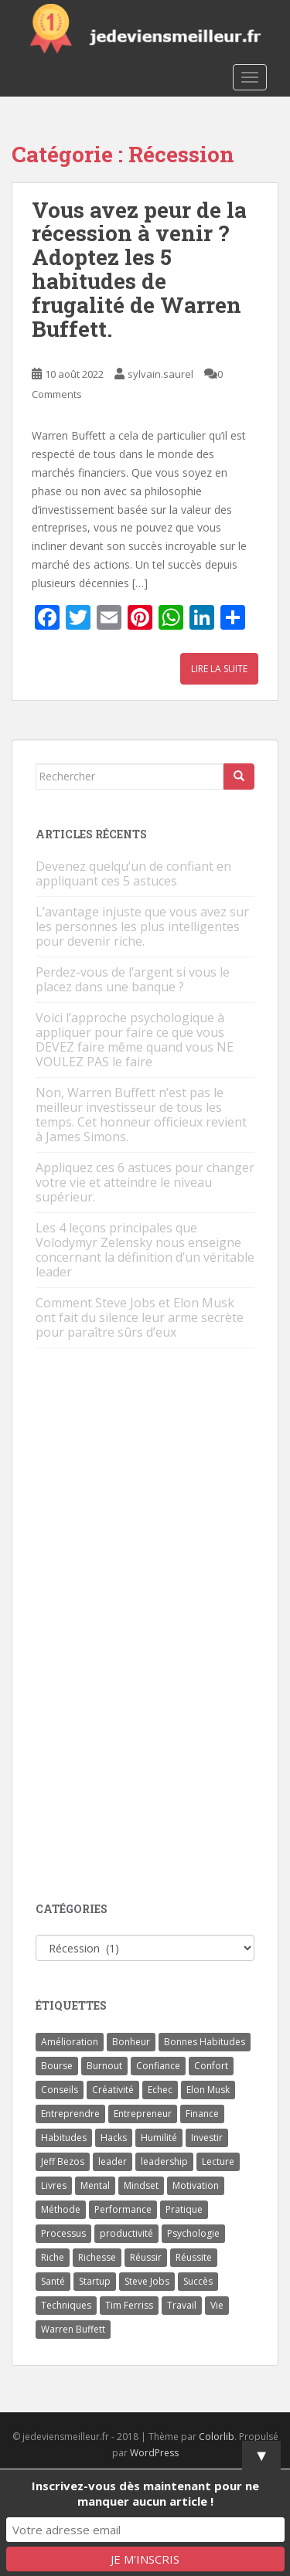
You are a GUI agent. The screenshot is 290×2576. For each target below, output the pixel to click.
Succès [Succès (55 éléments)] (198, 2281)
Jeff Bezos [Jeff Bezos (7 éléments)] (62, 2161)
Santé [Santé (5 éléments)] (53, 2281)
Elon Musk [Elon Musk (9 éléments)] (208, 2089)
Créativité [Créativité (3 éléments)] (113, 2089)
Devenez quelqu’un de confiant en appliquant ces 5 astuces (133, 873)
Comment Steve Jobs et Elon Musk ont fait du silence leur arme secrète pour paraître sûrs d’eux (140, 1317)
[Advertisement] (152, 1626)
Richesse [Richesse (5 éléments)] (97, 2257)
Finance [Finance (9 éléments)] (202, 2113)
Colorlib (216, 2436)
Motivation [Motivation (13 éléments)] (195, 2185)
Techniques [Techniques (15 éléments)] (66, 2305)
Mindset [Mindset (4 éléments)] (141, 2185)
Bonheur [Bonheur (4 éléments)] (131, 2041)
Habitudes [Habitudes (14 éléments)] (64, 2137)
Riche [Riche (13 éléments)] (52, 2257)
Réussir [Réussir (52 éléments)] (146, 2257)
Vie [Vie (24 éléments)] (216, 2305)
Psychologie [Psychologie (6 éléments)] (193, 2233)
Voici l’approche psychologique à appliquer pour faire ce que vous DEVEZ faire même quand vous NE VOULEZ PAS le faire (135, 1039)
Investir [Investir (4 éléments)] (207, 2137)
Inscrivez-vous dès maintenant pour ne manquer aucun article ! (145, 2493)
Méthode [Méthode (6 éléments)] (60, 2209)
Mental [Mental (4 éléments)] (95, 2185)
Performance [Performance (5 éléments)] (123, 2209)
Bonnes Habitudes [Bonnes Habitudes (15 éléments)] (204, 2041)
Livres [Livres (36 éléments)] (54, 2185)
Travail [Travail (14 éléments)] (181, 2305)
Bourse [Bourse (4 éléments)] (57, 2065)
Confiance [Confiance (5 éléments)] (158, 2065)
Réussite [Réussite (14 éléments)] (194, 2257)
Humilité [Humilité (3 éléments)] (159, 2137)
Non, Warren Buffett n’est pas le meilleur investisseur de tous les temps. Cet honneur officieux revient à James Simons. (141, 1114)
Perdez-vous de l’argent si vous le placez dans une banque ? (133, 979)
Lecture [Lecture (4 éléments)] (218, 2161)
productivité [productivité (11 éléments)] (126, 2233)
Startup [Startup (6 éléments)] (95, 2281)
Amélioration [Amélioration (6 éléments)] (69, 2041)
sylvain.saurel (160, 374)
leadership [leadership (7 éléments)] (164, 2161)
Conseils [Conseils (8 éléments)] (59, 2089)
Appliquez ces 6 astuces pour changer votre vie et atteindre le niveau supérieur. (145, 1182)
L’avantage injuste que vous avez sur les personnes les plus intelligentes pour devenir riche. (142, 926)
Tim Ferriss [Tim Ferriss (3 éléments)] (129, 2305)
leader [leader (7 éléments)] (112, 2161)
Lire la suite (219, 668)
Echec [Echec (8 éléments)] (160, 2089)
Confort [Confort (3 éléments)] (211, 2065)
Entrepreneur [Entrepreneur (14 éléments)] (143, 2113)
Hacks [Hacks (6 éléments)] (114, 2137)
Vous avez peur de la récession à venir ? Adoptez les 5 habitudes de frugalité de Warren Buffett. (139, 269)
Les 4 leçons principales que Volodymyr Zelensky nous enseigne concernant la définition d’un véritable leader (145, 1249)
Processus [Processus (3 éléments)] (63, 2233)
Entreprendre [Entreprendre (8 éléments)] (70, 2113)
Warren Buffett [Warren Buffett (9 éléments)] (73, 2329)
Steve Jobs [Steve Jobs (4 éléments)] (147, 2281)
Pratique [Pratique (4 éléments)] (184, 2209)
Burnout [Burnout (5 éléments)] (104, 2065)
